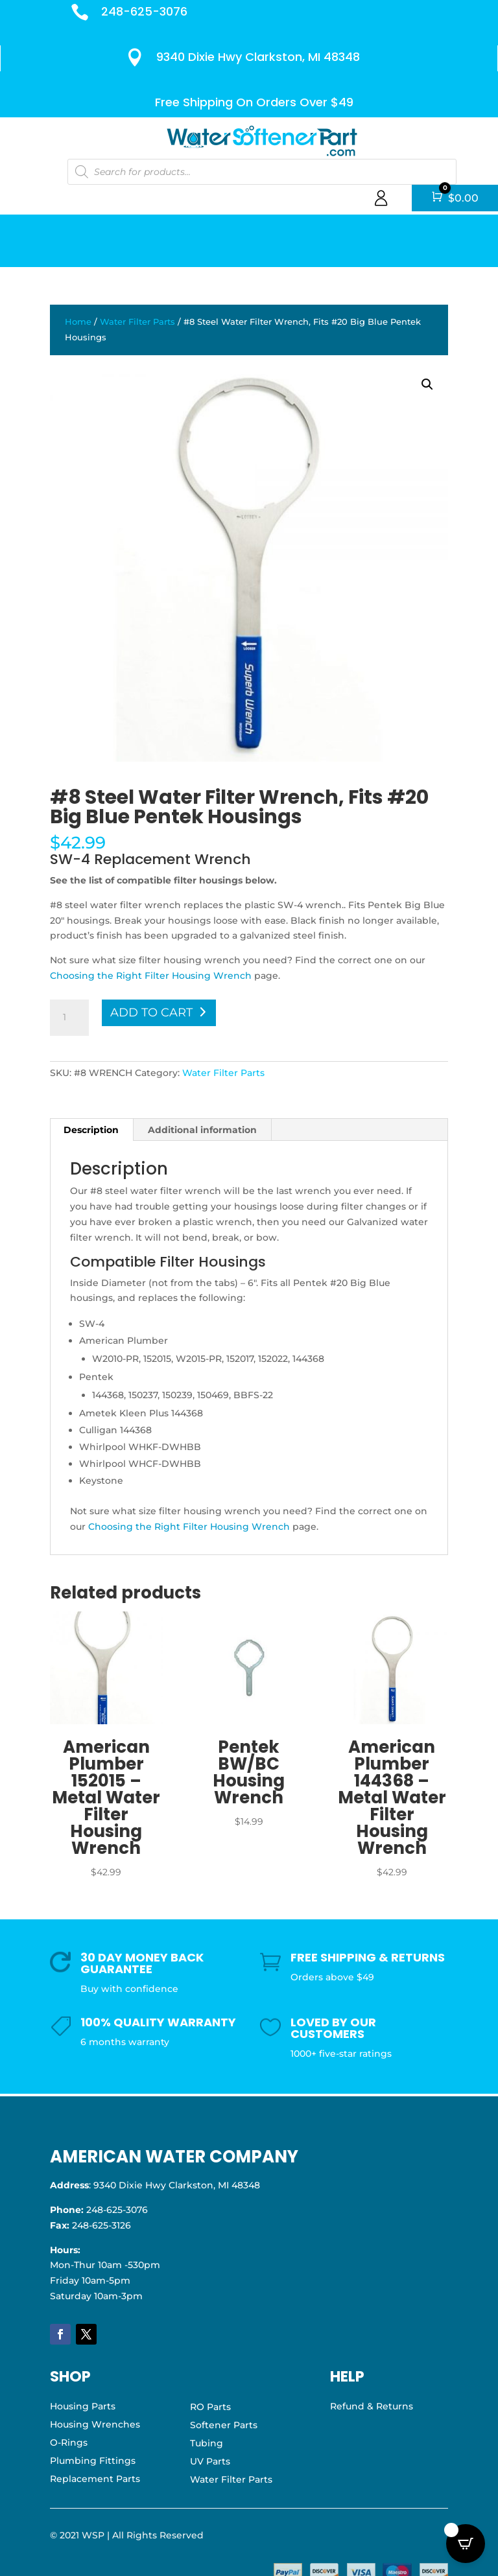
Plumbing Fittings (93, 2460)
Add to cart (151, 1012)
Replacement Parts (95, 2479)
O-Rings (69, 2442)
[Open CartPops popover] (465, 2543)
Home (78, 322)
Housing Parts (82, 2406)
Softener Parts (223, 2425)
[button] (427, 384)
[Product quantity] (69, 1018)
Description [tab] (91, 1130)
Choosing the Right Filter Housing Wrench (151, 975)
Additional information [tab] (202, 1130)
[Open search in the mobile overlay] (260, 171)
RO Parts (210, 2407)
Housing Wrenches (95, 2424)
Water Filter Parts (137, 322)
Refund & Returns (371, 2406)
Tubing (206, 2443)
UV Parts (210, 2461)
